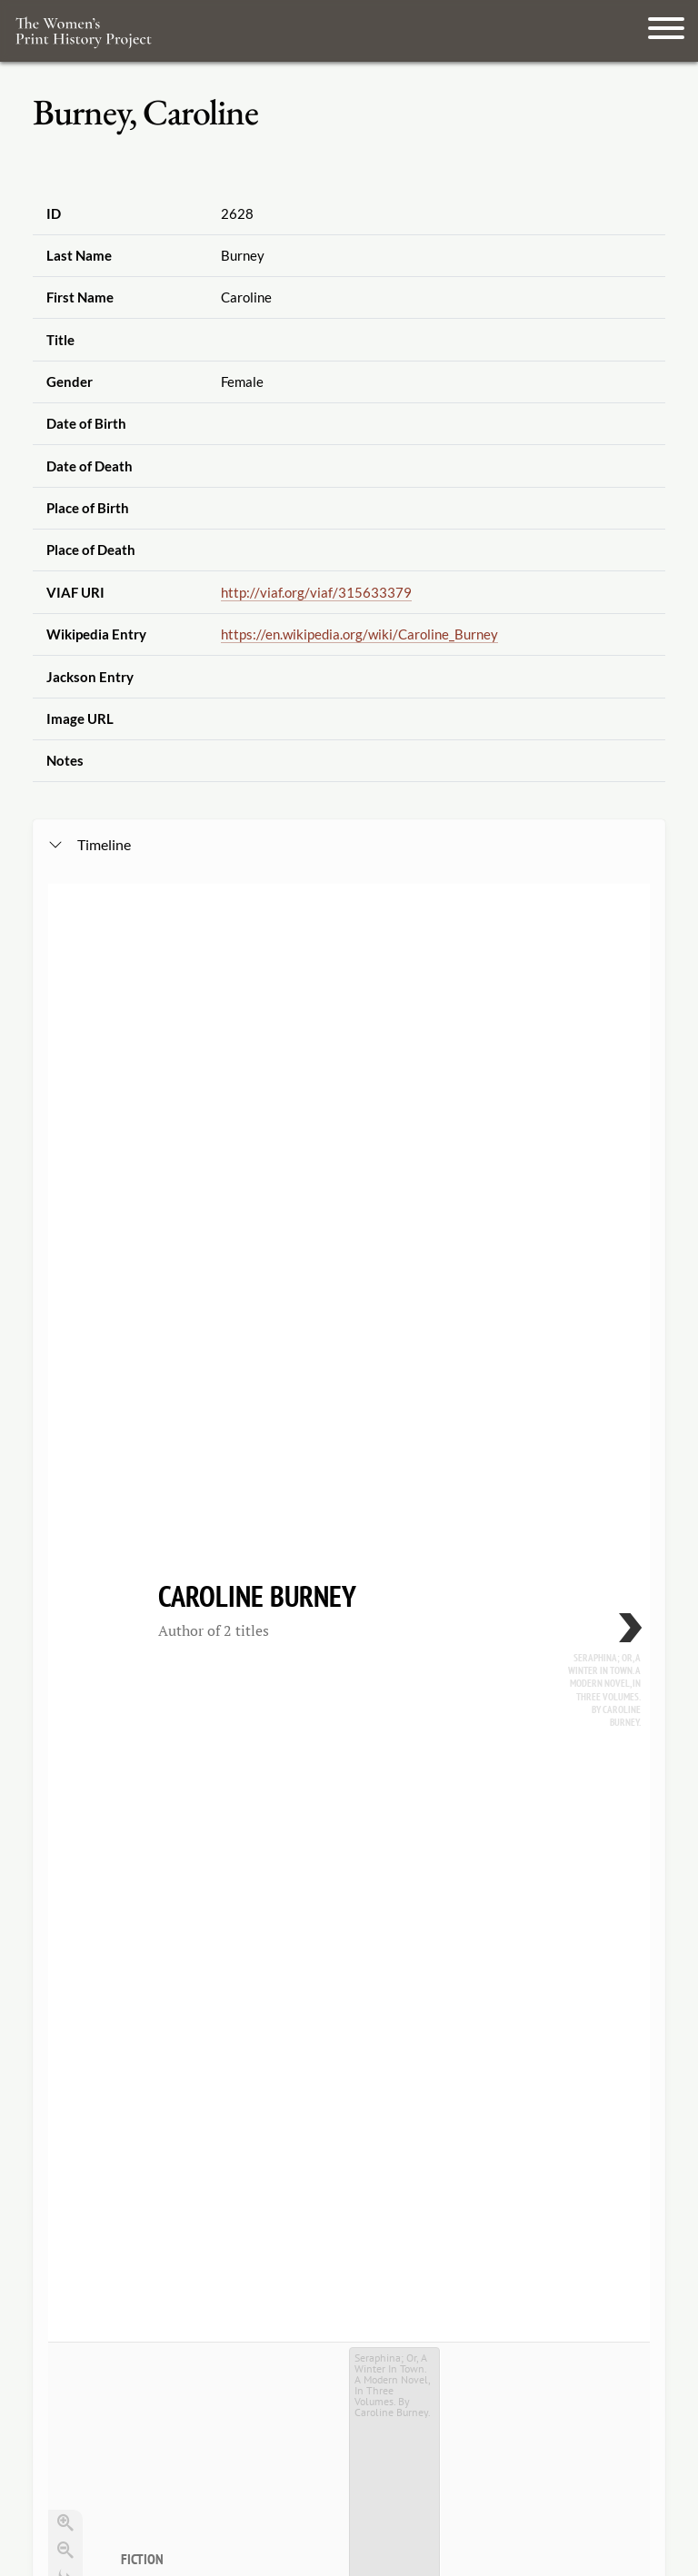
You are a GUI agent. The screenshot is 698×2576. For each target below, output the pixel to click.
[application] (349, 1461)
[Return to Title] (65, 1328)
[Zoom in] (65, 1247)
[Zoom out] (65, 1274)
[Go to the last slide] (65, 1301)
